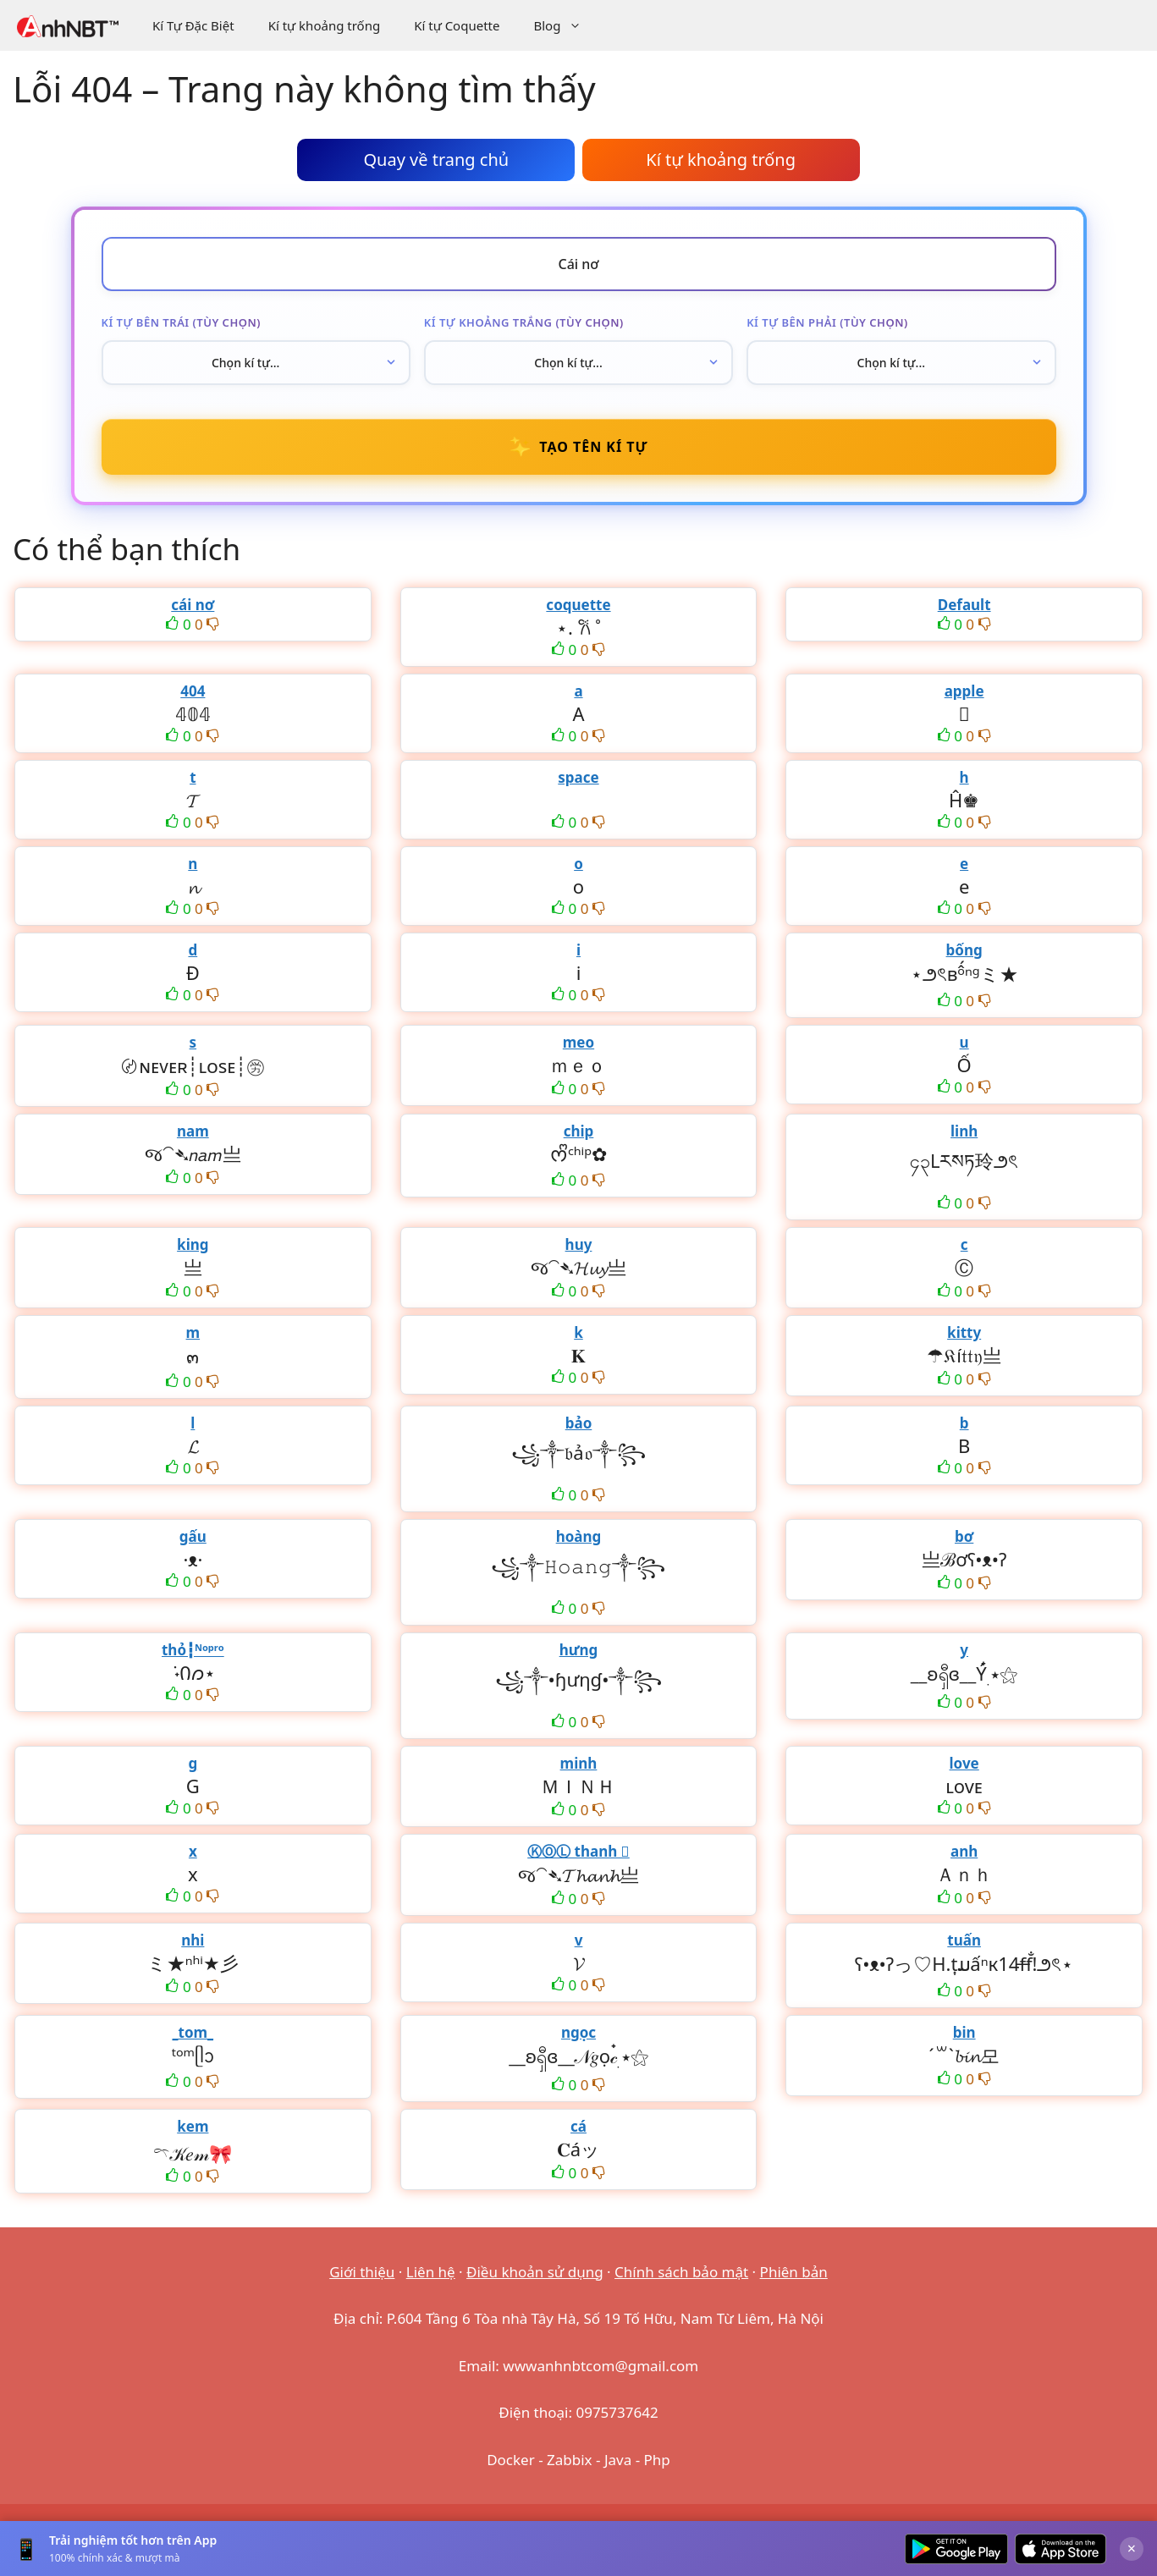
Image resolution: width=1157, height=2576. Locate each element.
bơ (964, 1536)
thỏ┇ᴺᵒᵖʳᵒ (193, 1650)
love (964, 1763)
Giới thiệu (361, 2272)
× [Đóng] (1131, 2548)
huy (578, 1244)
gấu (193, 1536)
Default (964, 604)
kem (192, 2126)
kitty (964, 1332)
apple (964, 691)
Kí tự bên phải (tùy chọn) (827, 322)
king (192, 1244)
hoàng (579, 1536)
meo (578, 1042)
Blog (565, 25)
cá (578, 2126)
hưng (578, 1650)
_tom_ (193, 2032)
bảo (578, 1423)
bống (964, 950)
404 (192, 691)
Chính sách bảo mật (681, 2272)
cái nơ (192, 604)
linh (964, 1131)
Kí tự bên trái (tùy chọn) (181, 322)
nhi (192, 1940)
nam (193, 1131)
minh (579, 1763)
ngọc (578, 2032)
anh (964, 1851)
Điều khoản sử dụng (534, 2272)
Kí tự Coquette (456, 25)
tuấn (964, 1940)
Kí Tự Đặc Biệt (193, 25)
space (578, 777)
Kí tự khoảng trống (324, 25)
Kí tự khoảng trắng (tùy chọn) (524, 322)
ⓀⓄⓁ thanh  (578, 1851)
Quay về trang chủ (436, 159)
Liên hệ (430, 2272)
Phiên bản (794, 2272)
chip (579, 1131)
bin (964, 2032)
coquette (578, 604)
